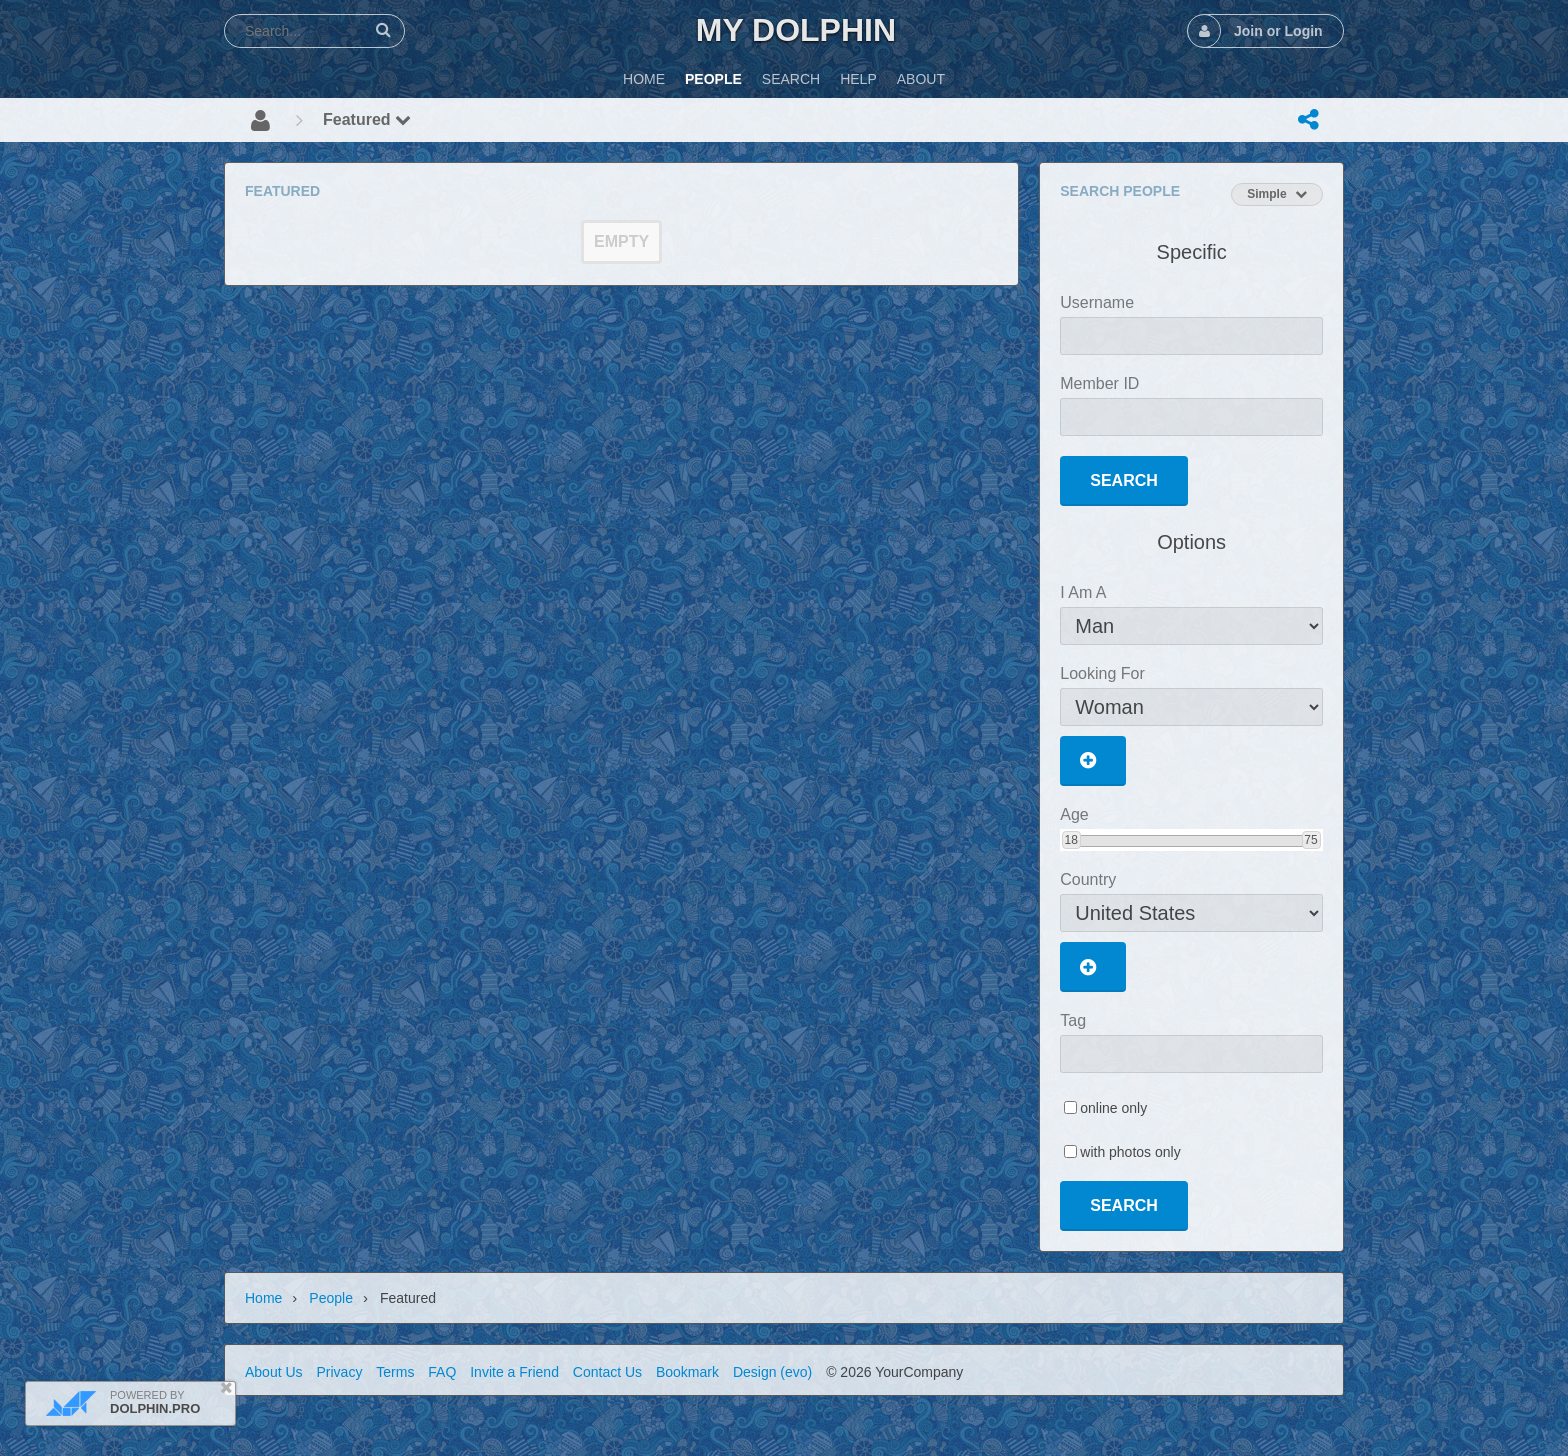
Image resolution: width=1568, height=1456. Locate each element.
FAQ (442, 1372)
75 (1310, 840)
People (331, 1298)
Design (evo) (772, 1372)
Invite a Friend (514, 1372)
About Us (274, 1372)
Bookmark (687, 1372)
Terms (395, 1372)
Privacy (339, 1372)
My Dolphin (796, 30)
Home (263, 1298)
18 (1071, 840)
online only (1113, 1108)
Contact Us (607, 1372)
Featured (367, 119)
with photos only (1130, 1152)
